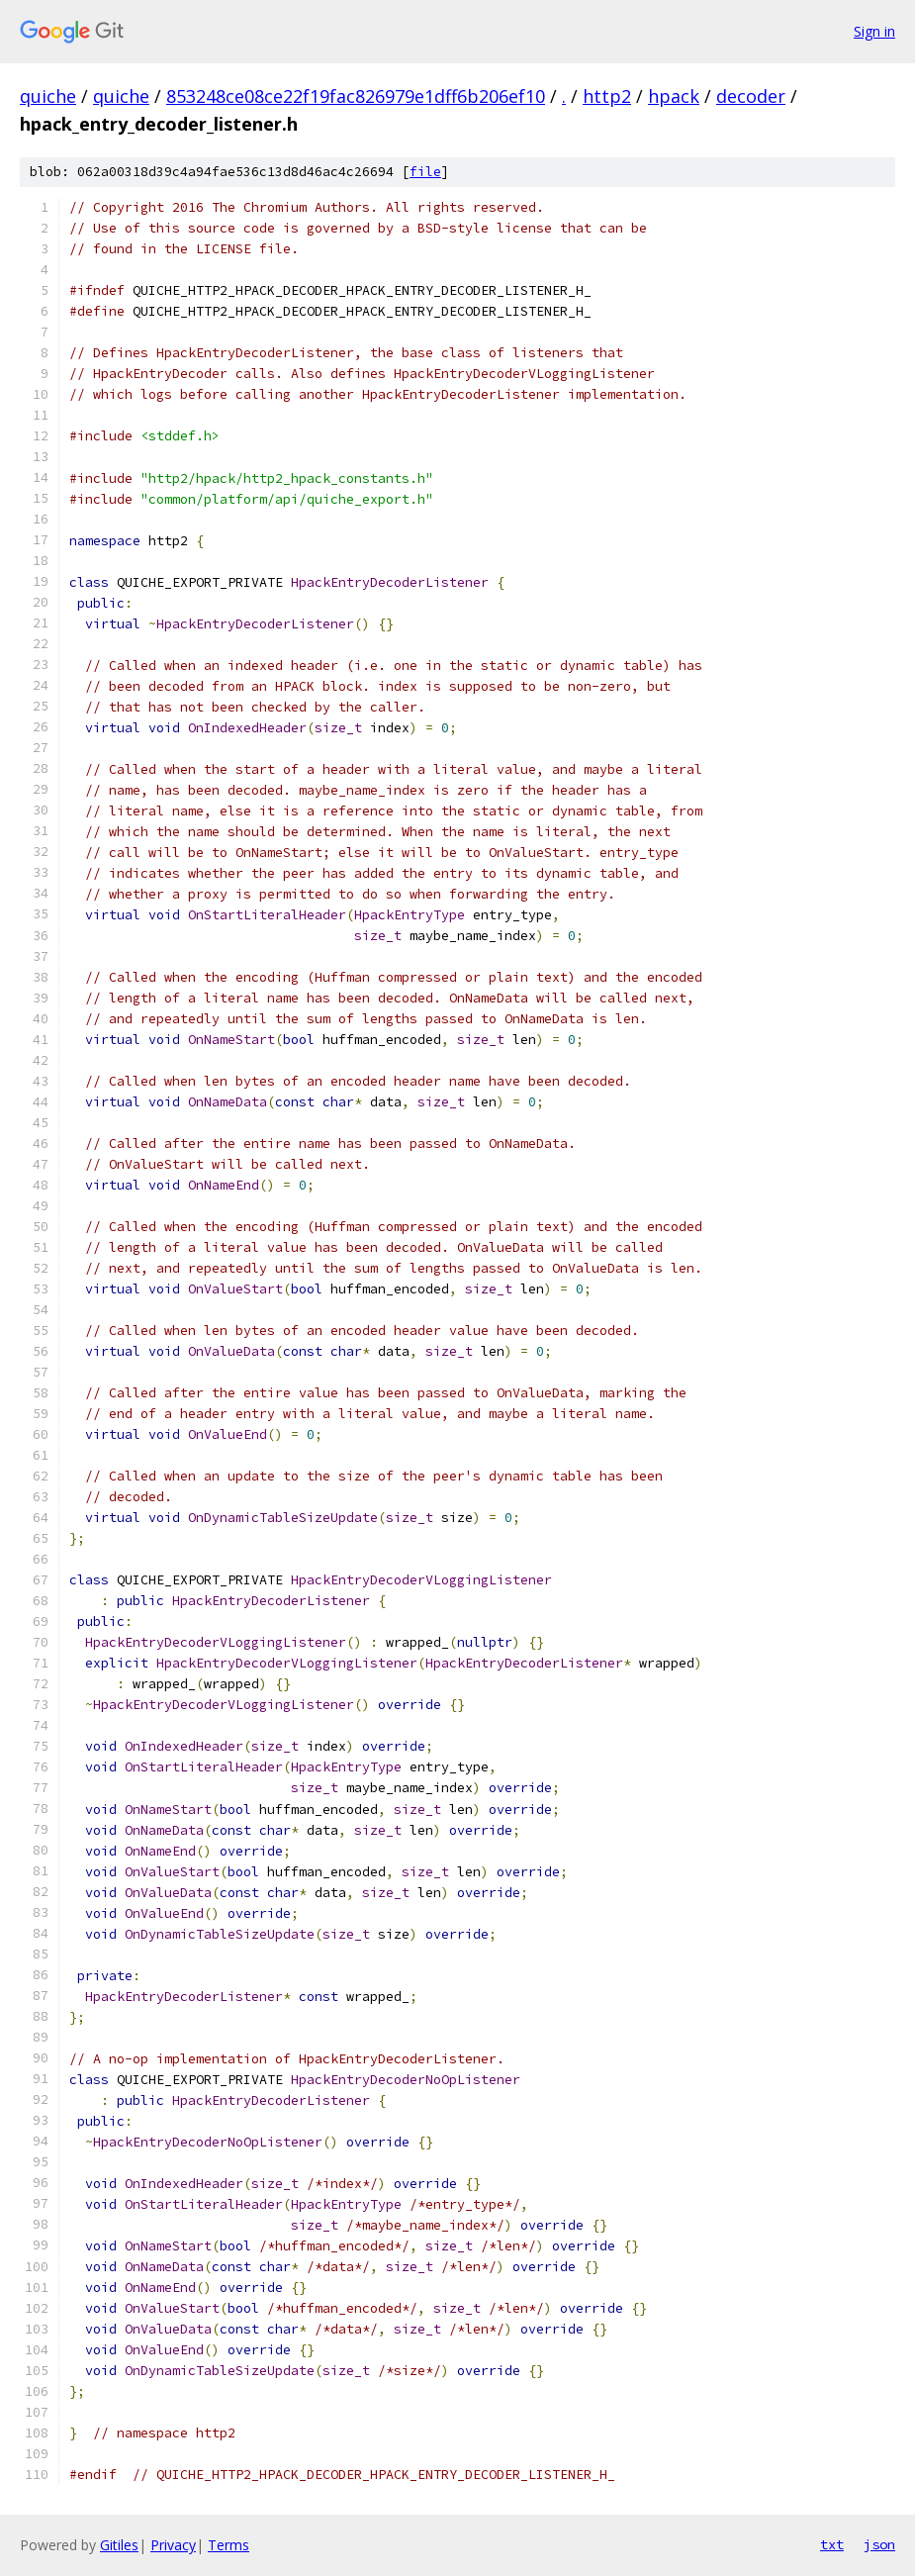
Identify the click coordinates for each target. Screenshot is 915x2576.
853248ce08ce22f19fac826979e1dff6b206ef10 (355, 96)
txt (832, 2544)
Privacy (173, 2544)
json (879, 2544)
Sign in (874, 31)
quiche (48, 96)
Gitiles (119, 2544)
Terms (228, 2544)
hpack (673, 96)
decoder (750, 96)
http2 (607, 96)
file (425, 171)
